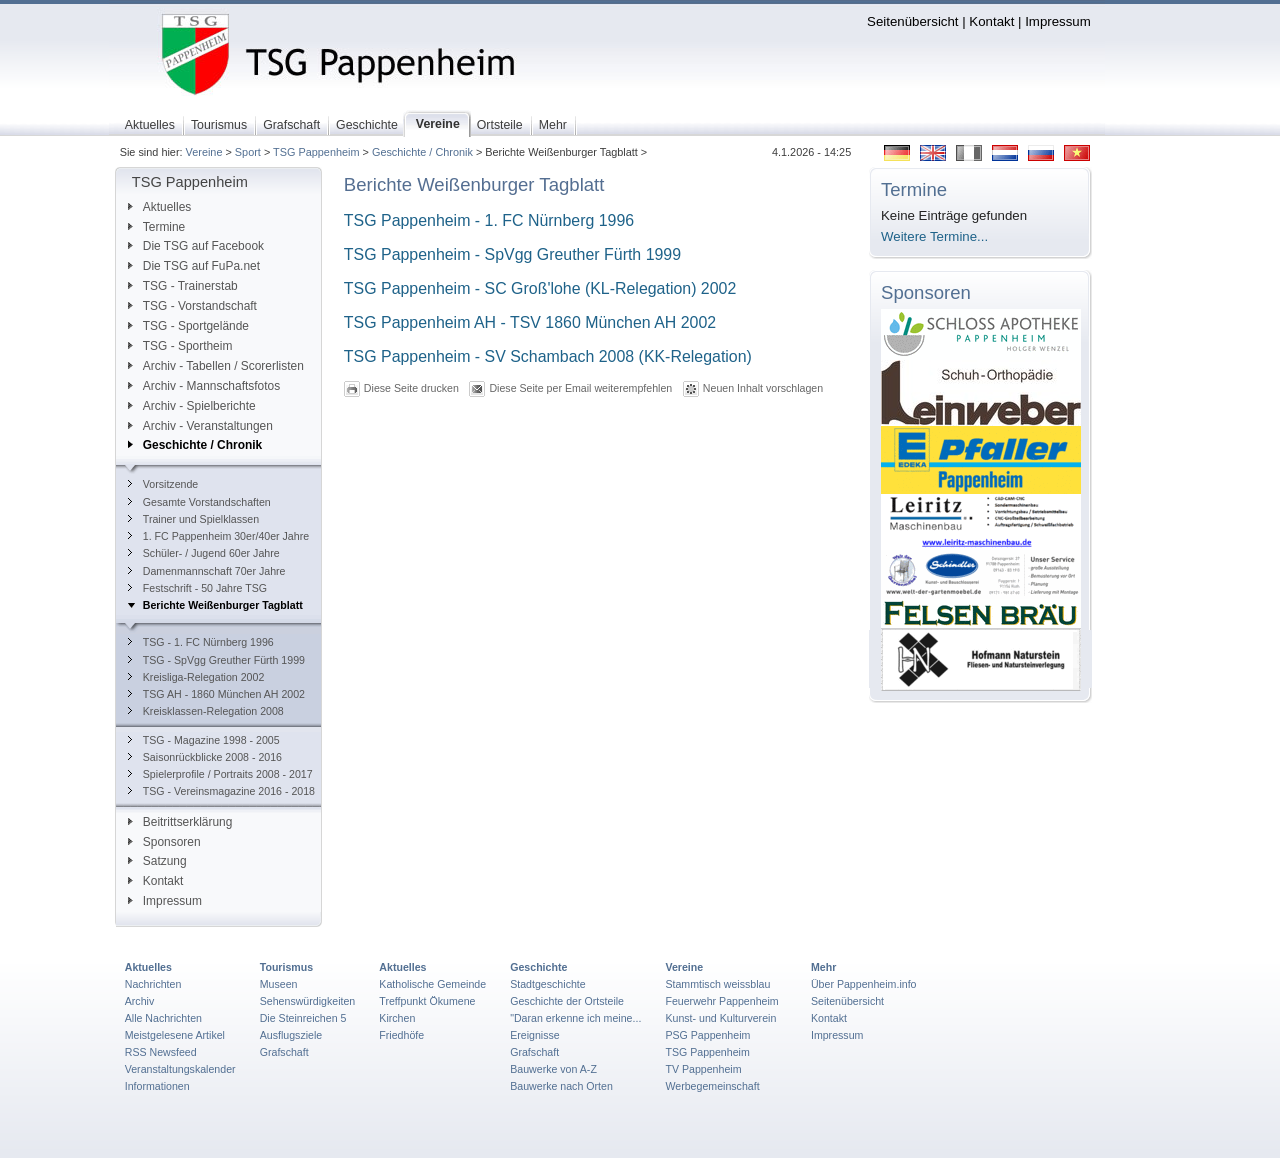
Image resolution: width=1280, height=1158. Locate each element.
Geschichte (538, 967)
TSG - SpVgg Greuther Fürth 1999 (216, 660)
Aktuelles (159, 207)
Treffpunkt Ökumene (427, 1001)
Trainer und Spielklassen (193, 519)
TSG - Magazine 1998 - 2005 (204, 740)
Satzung (157, 861)
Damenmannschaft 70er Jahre (207, 571)
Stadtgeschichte (548, 984)
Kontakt (991, 21)
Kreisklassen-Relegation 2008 (206, 711)
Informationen (157, 1086)
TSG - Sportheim (180, 346)
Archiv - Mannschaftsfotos (204, 386)
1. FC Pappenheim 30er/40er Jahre (218, 536)
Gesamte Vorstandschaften (199, 502)
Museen (279, 984)
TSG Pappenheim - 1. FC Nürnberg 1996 (489, 220)
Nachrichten (153, 984)
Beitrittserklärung (180, 822)
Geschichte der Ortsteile (567, 1001)
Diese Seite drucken (411, 388)
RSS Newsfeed (161, 1052)
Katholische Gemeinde (432, 984)
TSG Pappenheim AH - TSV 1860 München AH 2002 (530, 322)
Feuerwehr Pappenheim (721, 1001)
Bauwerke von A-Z (553, 1069)
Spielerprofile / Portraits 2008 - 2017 (220, 774)
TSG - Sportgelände (188, 326)
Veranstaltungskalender (180, 1069)
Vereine (204, 152)
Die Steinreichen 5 (303, 1018)
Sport (248, 152)
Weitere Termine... (934, 236)
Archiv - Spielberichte (192, 406)
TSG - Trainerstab (183, 286)
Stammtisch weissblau (717, 984)
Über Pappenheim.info (864, 984)
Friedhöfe (401, 1035)
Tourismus (286, 967)
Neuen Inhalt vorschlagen (763, 388)
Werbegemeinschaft (712, 1086)
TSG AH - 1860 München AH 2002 (216, 694)
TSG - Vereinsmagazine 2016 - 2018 (221, 791)
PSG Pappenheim (707, 1035)
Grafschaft (284, 1052)
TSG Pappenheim (316, 152)
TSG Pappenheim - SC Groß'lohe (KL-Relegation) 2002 (542, 288)
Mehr (823, 967)
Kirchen (397, 1018)
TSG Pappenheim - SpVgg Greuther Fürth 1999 (512, 254)
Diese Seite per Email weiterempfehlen (580, 388)
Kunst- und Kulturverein (720, 1018)
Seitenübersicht (912, 21)
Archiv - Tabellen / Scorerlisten (216, 366)
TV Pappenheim (703, 1069)
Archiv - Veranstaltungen (200, 426)
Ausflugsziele (291, 1035)
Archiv (139, 1001)
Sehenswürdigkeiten (308, 1001)
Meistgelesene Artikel (175, 1035)
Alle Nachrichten (163, 1018)
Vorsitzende (163, 484)
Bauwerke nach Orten (561, 1086)
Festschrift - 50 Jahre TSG (197, 588)
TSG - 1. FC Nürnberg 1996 (201, 642)
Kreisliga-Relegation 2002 (196, 677)
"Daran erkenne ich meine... (575, 1018)
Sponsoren (164, 842)
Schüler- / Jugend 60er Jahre (204, 553)
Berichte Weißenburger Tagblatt (215, 605)
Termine (156, 227)
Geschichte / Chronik (422, 152)
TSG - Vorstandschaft (192, 306)
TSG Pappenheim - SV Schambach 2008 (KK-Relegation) (548, 356)
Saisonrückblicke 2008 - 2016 (205, 757)
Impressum (1058, 21)
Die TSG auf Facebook (196, 246)
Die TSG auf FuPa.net (194, 266)
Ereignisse (535, 1035)
